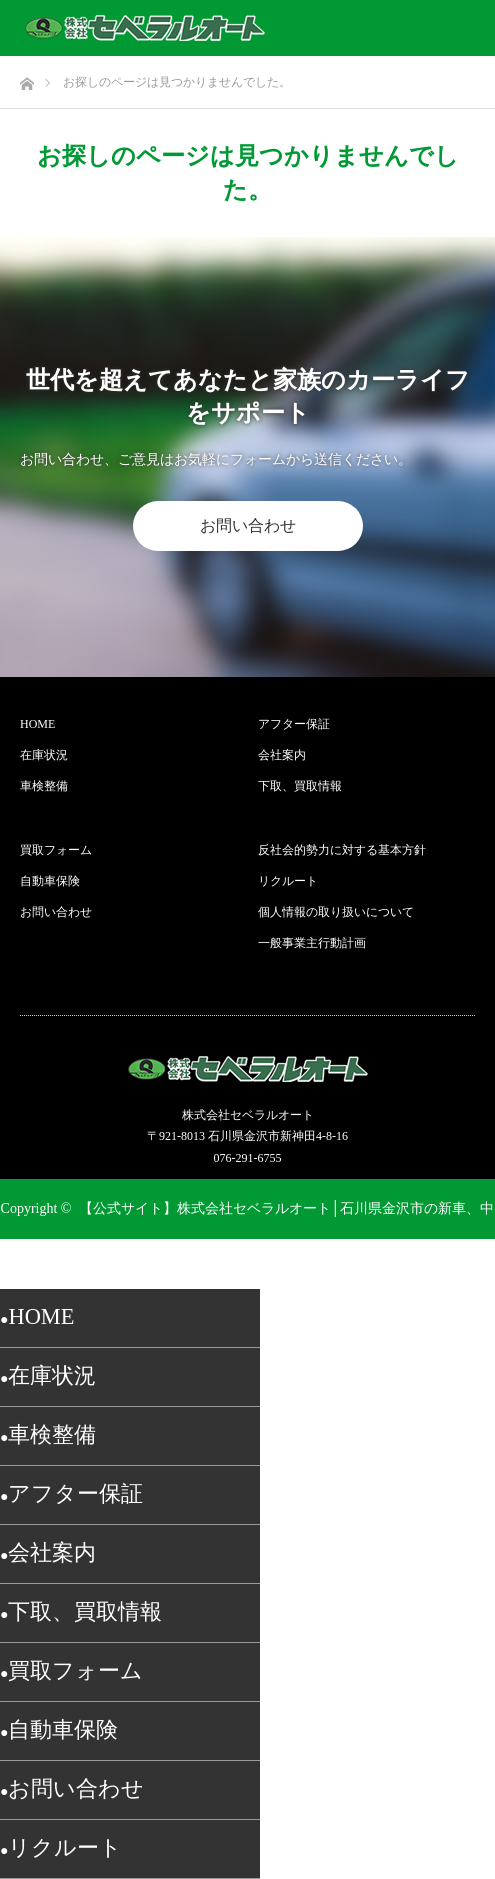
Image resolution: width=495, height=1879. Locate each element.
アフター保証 (294, 724)
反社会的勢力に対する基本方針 (342, 850)
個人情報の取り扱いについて (336, 912)
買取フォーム (56, 850)
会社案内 (282, 755)
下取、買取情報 (300, 786)
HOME (37, 724)
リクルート (288, 881)
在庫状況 (44, 755)
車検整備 (44, 786)
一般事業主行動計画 (312, 943)
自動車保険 (50, 881)
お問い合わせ (248, 525)
